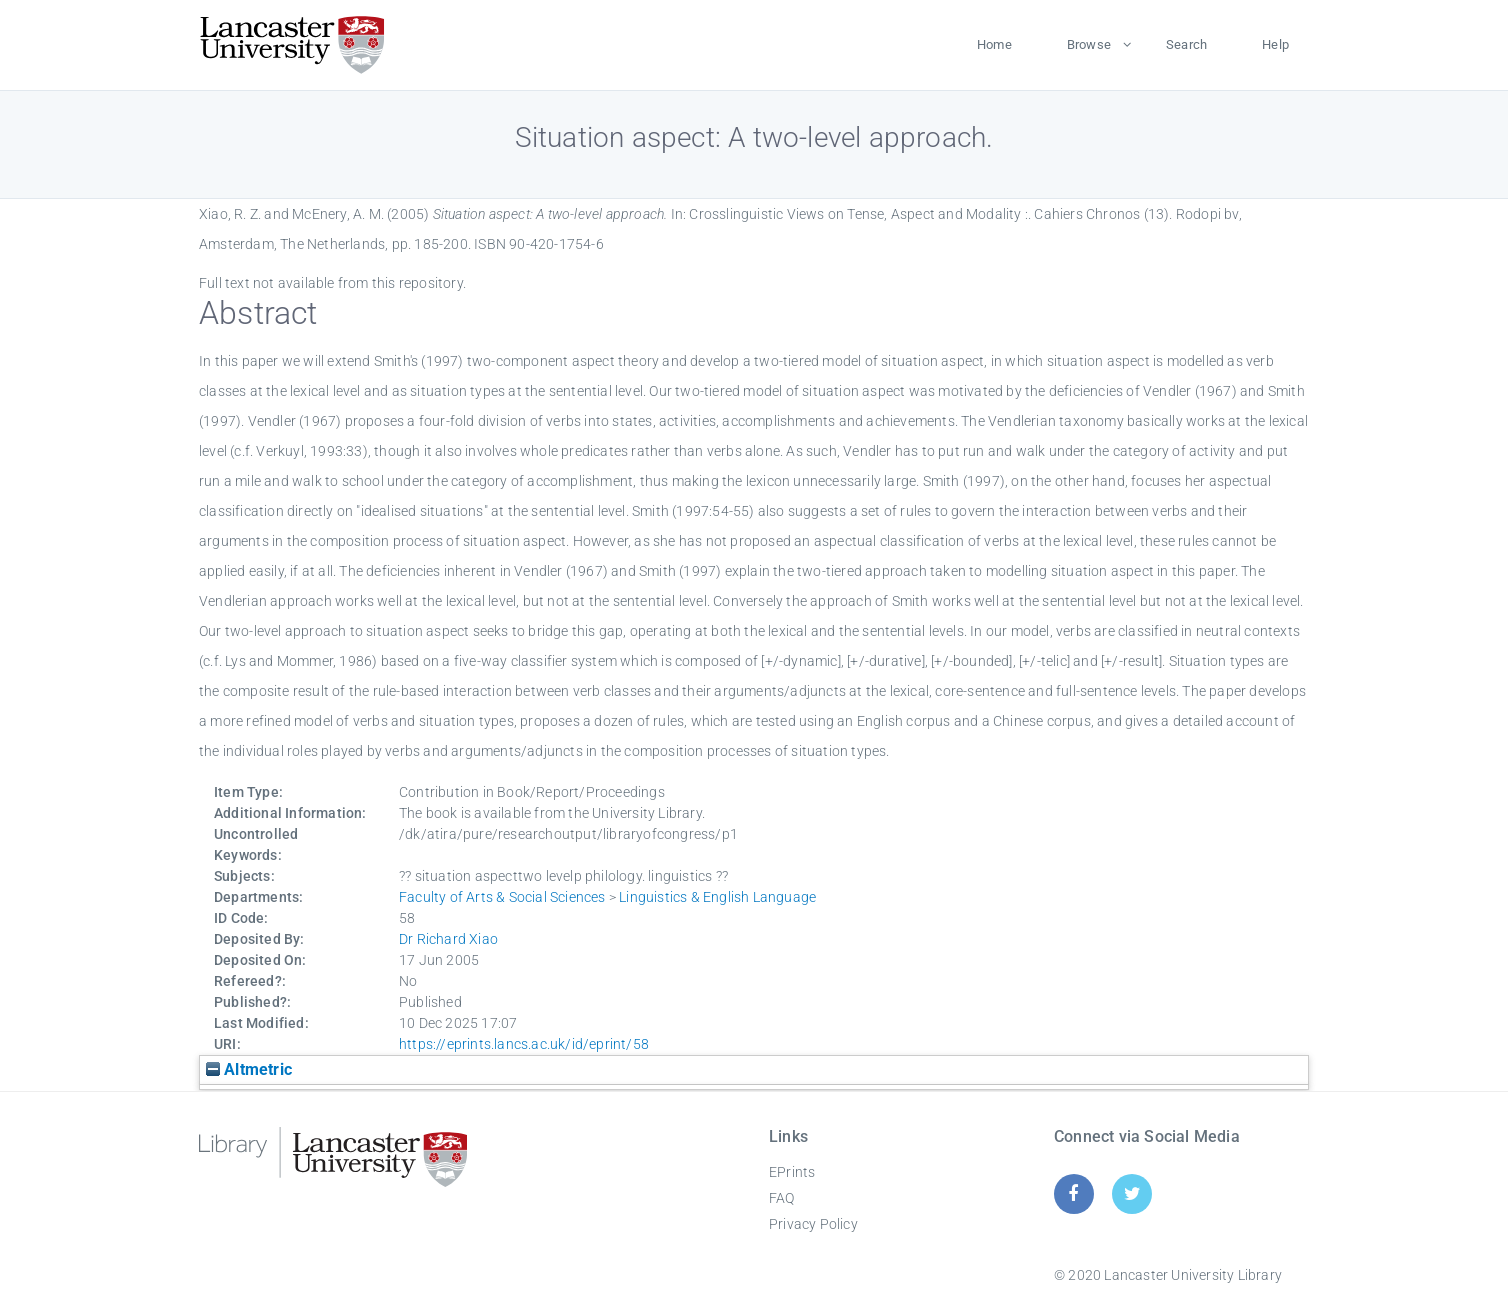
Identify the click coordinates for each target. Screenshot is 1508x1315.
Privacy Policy (813, 1224)
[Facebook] (1073, 1193)
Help (1275, 44)
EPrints (792, 1172)
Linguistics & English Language (717, 897)
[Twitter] (1132, 1193)
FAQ (782, 1198)
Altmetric (249, 1069)
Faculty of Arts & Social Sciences (502, 897)
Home (994, 44)
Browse (1089, 44)
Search (1186, 44)
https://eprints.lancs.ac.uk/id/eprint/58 (524, 1044)
